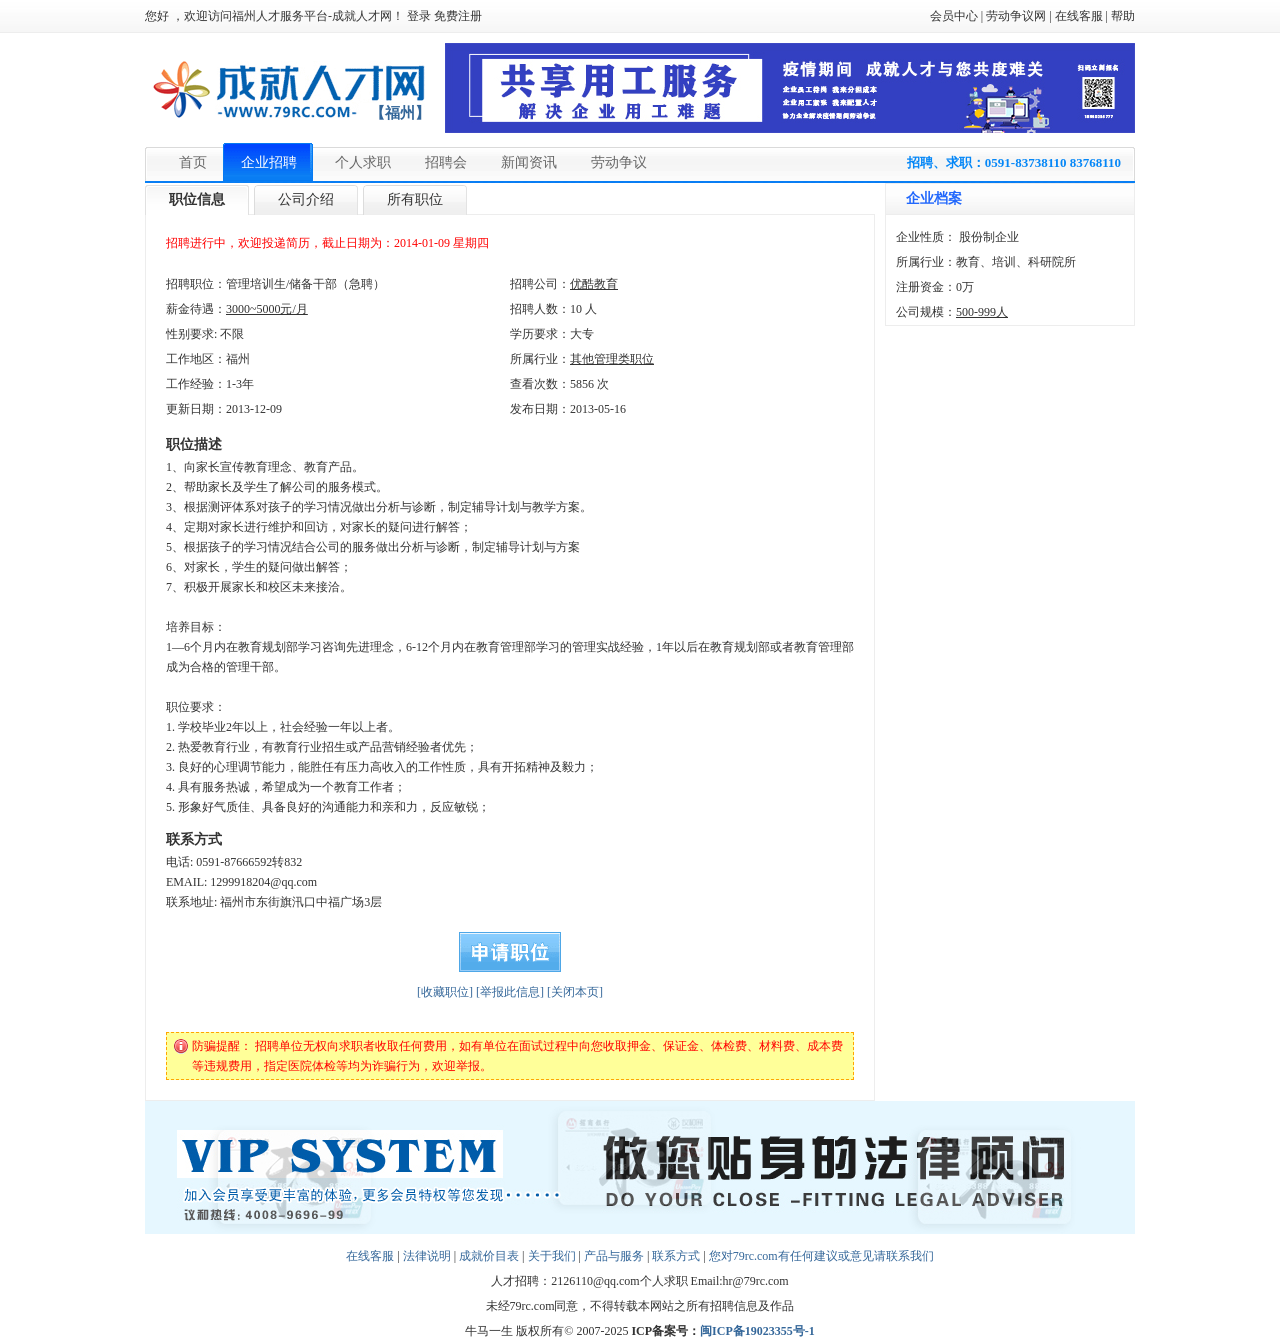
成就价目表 (489, 1256)
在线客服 (1079, 16)
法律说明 (427, 1256)
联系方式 (676, 1256)
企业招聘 (269, 162)
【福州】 (400, 113)
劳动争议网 (1016, 16)
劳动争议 (619, 162)
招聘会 (446, 162)
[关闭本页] (575, 992)
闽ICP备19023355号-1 (757, 1331)
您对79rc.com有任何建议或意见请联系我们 (821, 1256)
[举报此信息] (510, 992)
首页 (193, 162)
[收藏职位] (445, 992)
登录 (419, 16)
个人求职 (363, 162)
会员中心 (954, 16)
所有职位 (415, 199)
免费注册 (458, 16)
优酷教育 (594, 284)
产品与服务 (614, 1256)
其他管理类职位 (612, 359)
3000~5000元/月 (267, 309)
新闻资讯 (529, 162)
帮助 (1123, 16)
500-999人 (982, 312)
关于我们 (552, 1256)
